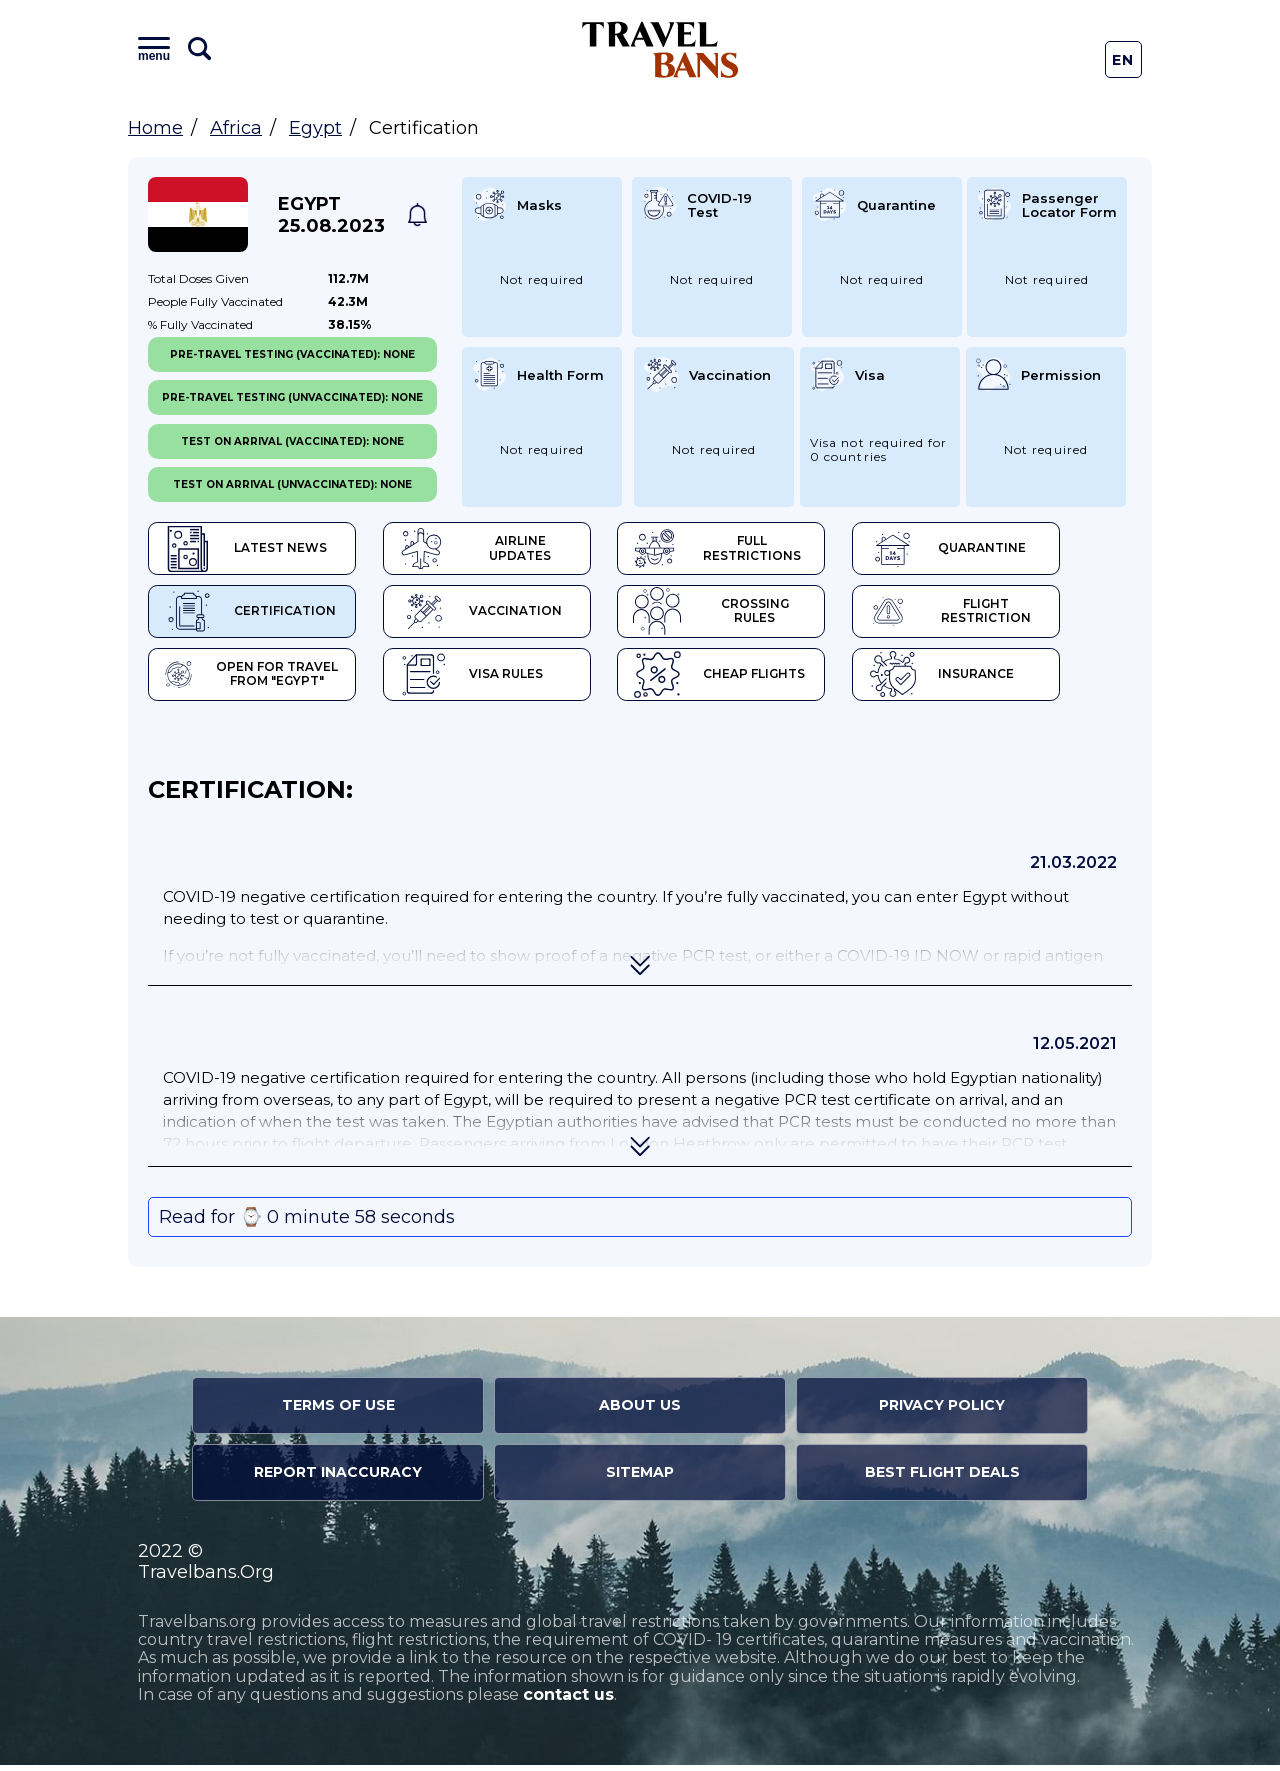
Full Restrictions (759, 550)
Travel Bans (660, 49)
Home (155, 128)
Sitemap (640, 1479)
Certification (250, 615)
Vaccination (498, 615)
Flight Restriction (1010, 615)
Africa (236, 128)
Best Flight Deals (942, 1479)
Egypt (315, 128)
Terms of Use (338, 1412)
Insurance (996, 680)
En (1123, 60)
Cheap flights (756, 680)
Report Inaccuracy (338, 1479)
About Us (640, 1412)
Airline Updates (510, 550)
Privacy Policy (942, 1412)
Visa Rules (489, 680)
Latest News (245, 550)
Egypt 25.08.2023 (331, 215)
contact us (568, 1701)
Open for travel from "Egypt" (256, 680)
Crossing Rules (762, 615)
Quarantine (1002, 550)
